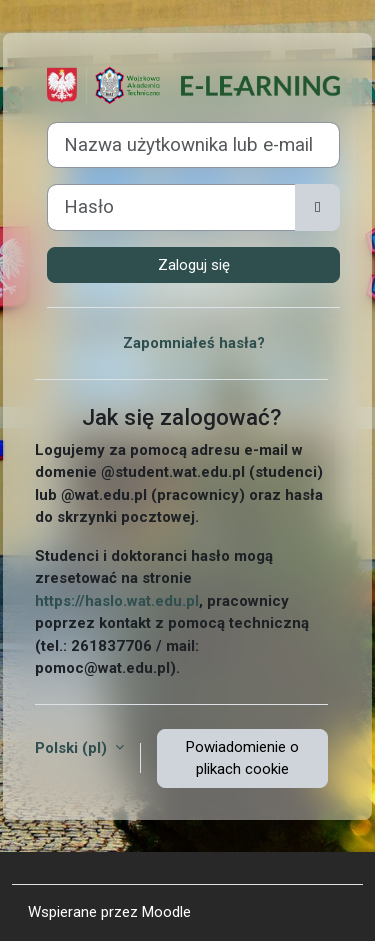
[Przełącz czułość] (317, 207)
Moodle (166, 912)
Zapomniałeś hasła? (194, 343)
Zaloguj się (194, 265)
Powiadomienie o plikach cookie (242, 758)
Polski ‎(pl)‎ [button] (73, 748)
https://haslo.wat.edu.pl (117, 601)
